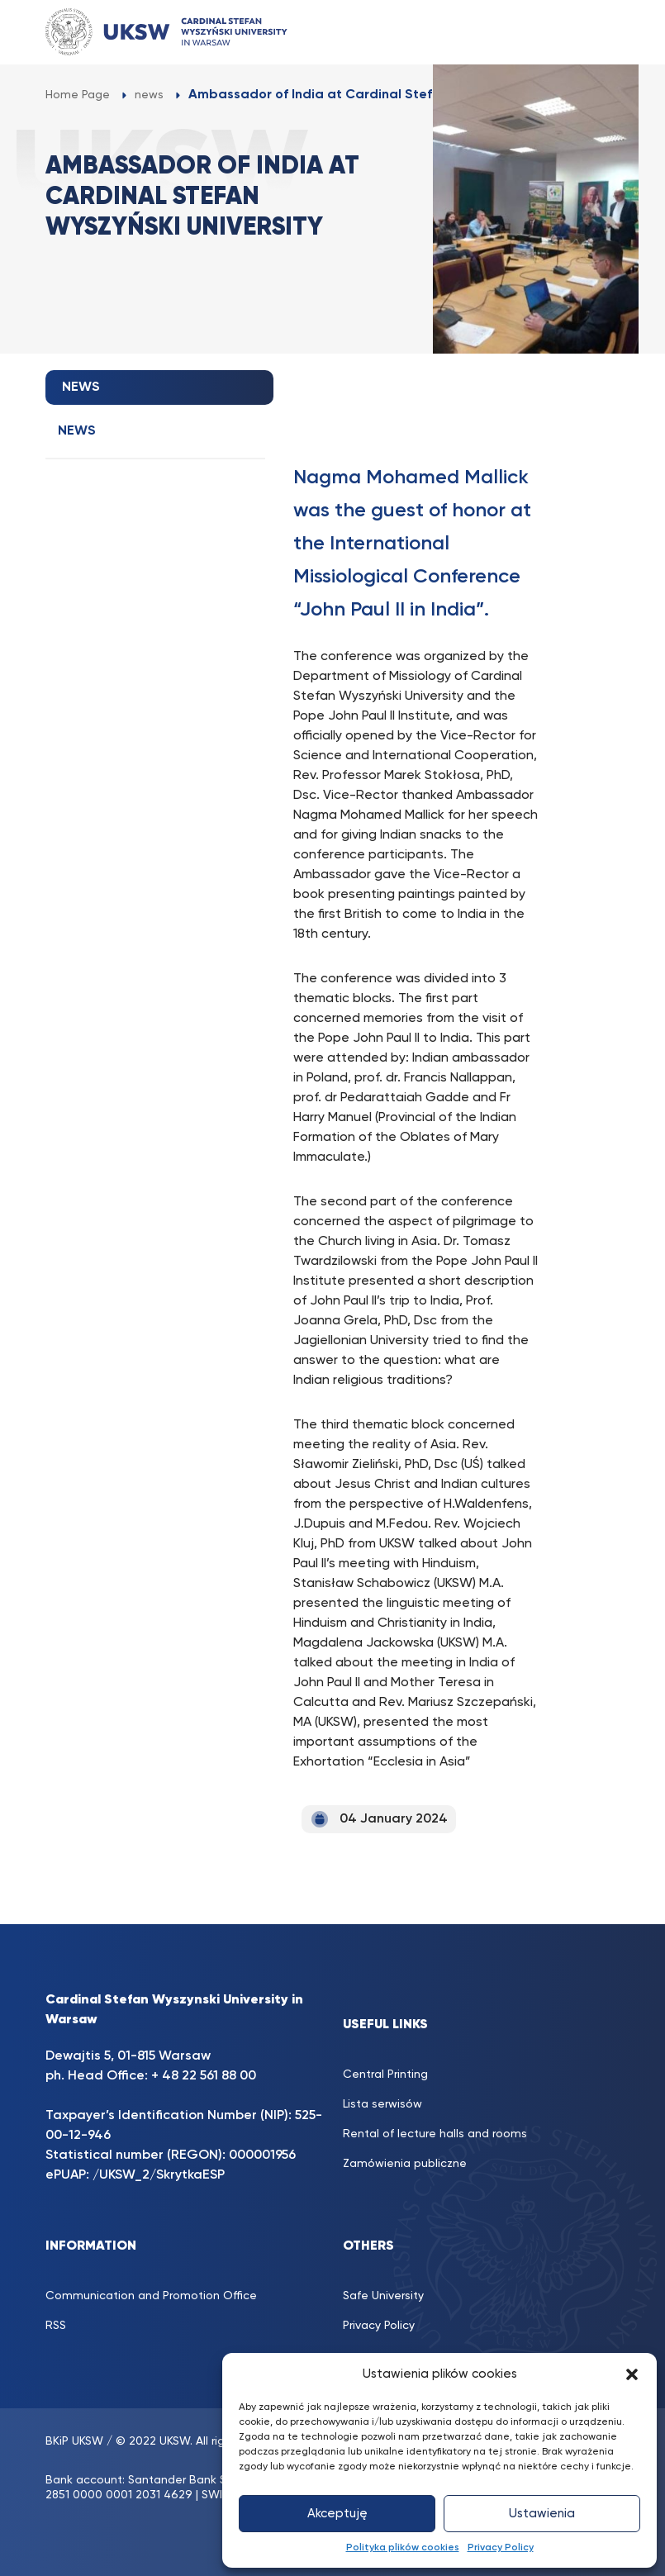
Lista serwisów (382, 2104)
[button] (632, 2374)
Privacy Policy (501, 2548)
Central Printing (385, 2074)
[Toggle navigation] (591, 32)
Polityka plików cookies (402, 2548)
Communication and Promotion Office (151, 2296)
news (77, 431)
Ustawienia (542, 2513)
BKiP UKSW (74, 2441)
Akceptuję (337, 2513)
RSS (55, 2325)
